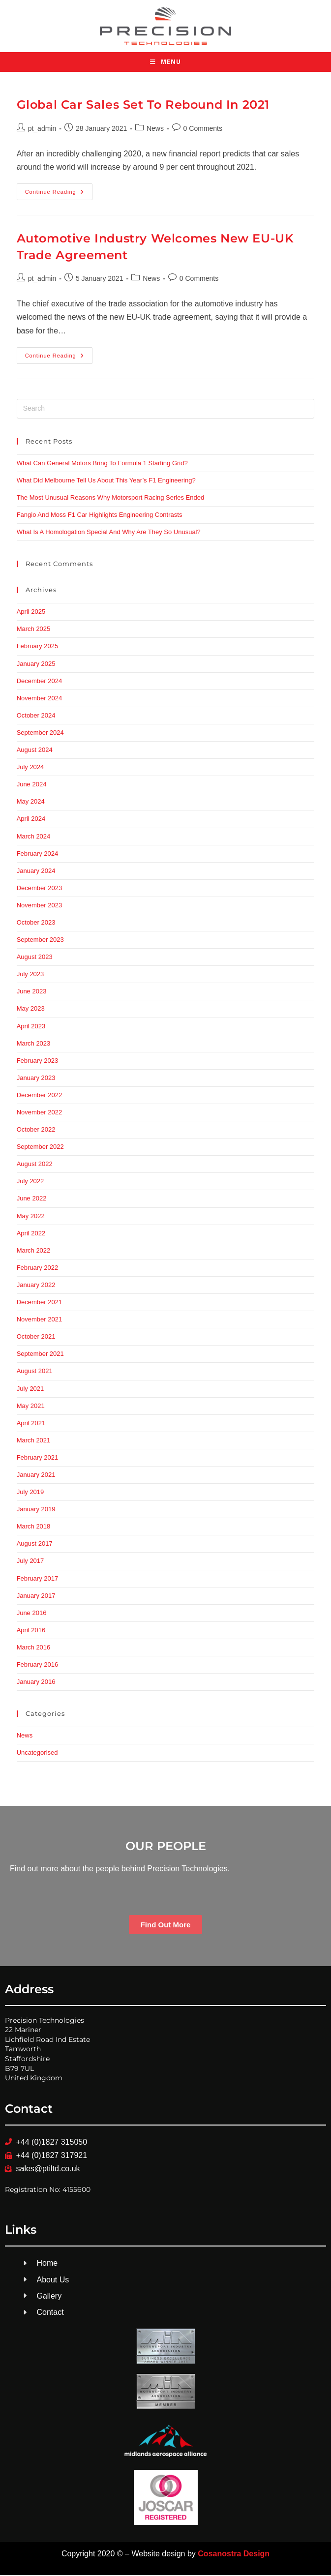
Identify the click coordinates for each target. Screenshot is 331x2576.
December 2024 (39, 682)
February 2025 (38, 647)
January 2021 (36, 1475)
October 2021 (36, 1337)
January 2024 (36, 871)
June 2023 (32, 992)
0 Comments (202, 129)
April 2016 (31, 1631)
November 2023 (39, 906)
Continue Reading (58, 190)
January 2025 (36, 664)
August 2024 (35, 750)
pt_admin (42, 129)
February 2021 (38, 1458)
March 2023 (34, 1044)
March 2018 (34, 1527)
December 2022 (39, 1096)
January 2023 (36, 1078)
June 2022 (32, 1199)
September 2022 (40, 1147)
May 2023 (31, 1010)
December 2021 (39, 1303)
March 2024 (34, 837)
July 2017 (30, 1562)
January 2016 (36, 1682)
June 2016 (32, 1613)
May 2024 (31, 802)
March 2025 (34, 630)
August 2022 (35, 1164)
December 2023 (39, 889)
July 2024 (30, 768)
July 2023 (30, 975)
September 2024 (40, 733)
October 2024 (36, 716)
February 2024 (38, 854)
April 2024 (31, 820)
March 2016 (34, 1648)
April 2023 (31, 1027)
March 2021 (34, 1441)
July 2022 (30, 1182)
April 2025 (31, 612)
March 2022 (34, 1251)
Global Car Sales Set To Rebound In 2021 (143, 105)
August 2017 (35, 1544)
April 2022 (31, 1234)
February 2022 (38, 1268)
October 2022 (36, 1130)
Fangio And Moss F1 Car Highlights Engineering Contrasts (99, 515)
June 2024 (32, 785)
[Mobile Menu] (165, 63)
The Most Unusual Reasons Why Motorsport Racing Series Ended (111, 498)
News (155, 129)
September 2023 (40, 940)
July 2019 (30, 1493)
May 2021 (31, 1406)
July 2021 (30, 1389)
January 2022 (36, 1285)
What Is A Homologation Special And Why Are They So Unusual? (109, 533)
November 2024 (39, 699)
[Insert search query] (166, 409)
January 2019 (36, 1510)
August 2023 (35, 957)
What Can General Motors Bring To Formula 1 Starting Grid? (102, 464)
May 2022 (31, 1217)
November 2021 (39, 1320)
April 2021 (31, 1424)
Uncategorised (37, 1753)
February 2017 (38, 1579)
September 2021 (40, 1354)
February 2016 (38, 1665)
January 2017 (36, 1596)
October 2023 (36, 923)
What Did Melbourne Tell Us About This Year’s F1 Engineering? (106, 481)
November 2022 (39, 1113)
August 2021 (35, 1372)
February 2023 (38, 1061)
